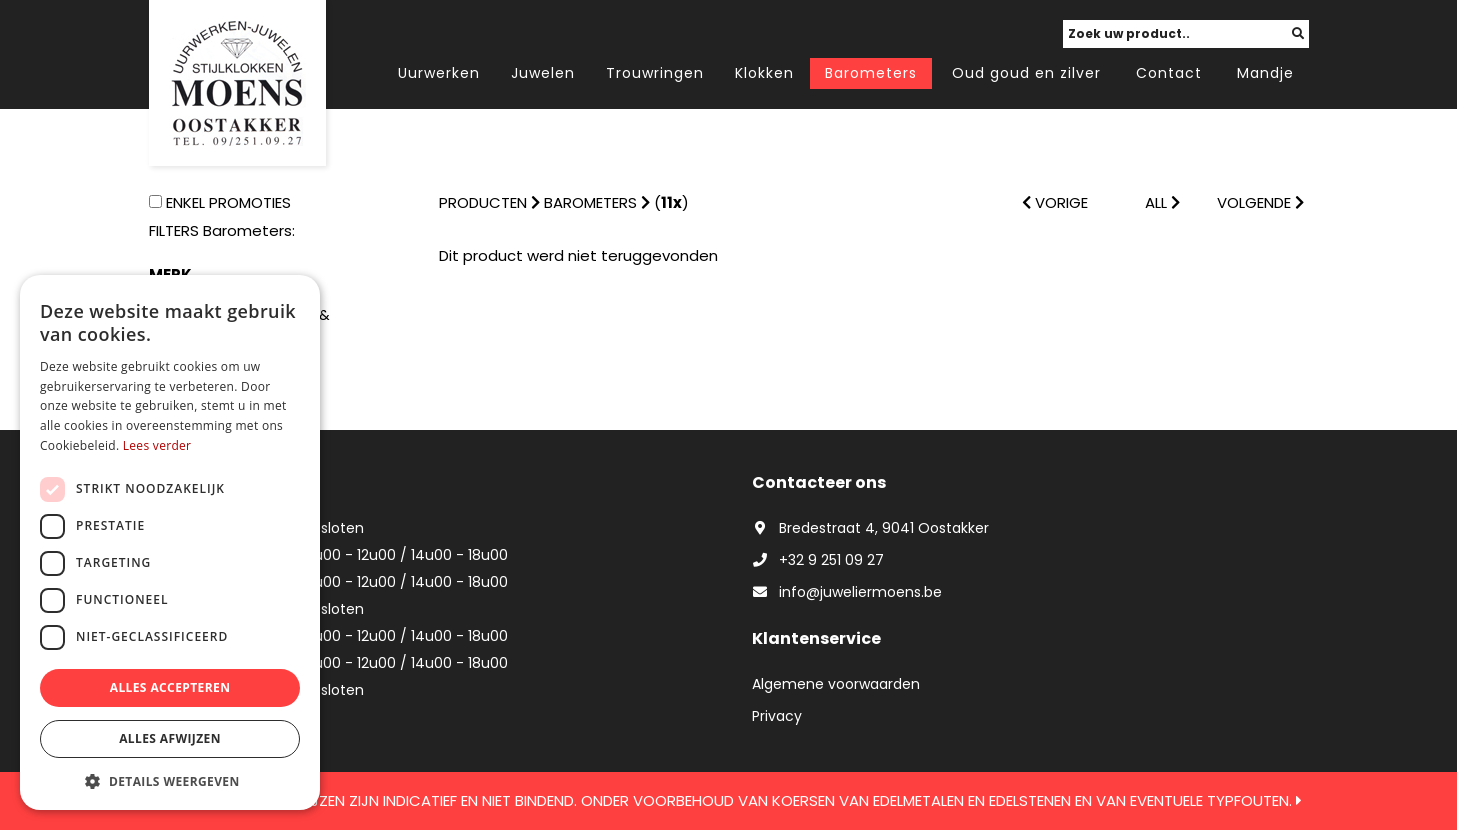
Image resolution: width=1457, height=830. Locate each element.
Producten (483, 202)
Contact (1169, 73)
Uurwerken (439, 73)
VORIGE (1055, 202)
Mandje (1265, 73)
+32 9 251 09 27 (818, 560)
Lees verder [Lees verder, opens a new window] (157, 445)
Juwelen (543, 73)
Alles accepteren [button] (170, 687)
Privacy (777, 716)
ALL (1162, 202)
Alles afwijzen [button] (170, 738)
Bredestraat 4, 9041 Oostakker (871, 528)
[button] (170, 780)
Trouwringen (655, 73)
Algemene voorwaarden (836, 684)
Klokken (764, 73)
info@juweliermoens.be (847, 592)
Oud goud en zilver (1026, 73)
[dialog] (170, 542)
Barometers (871, 73)
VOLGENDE (1260, 202)
